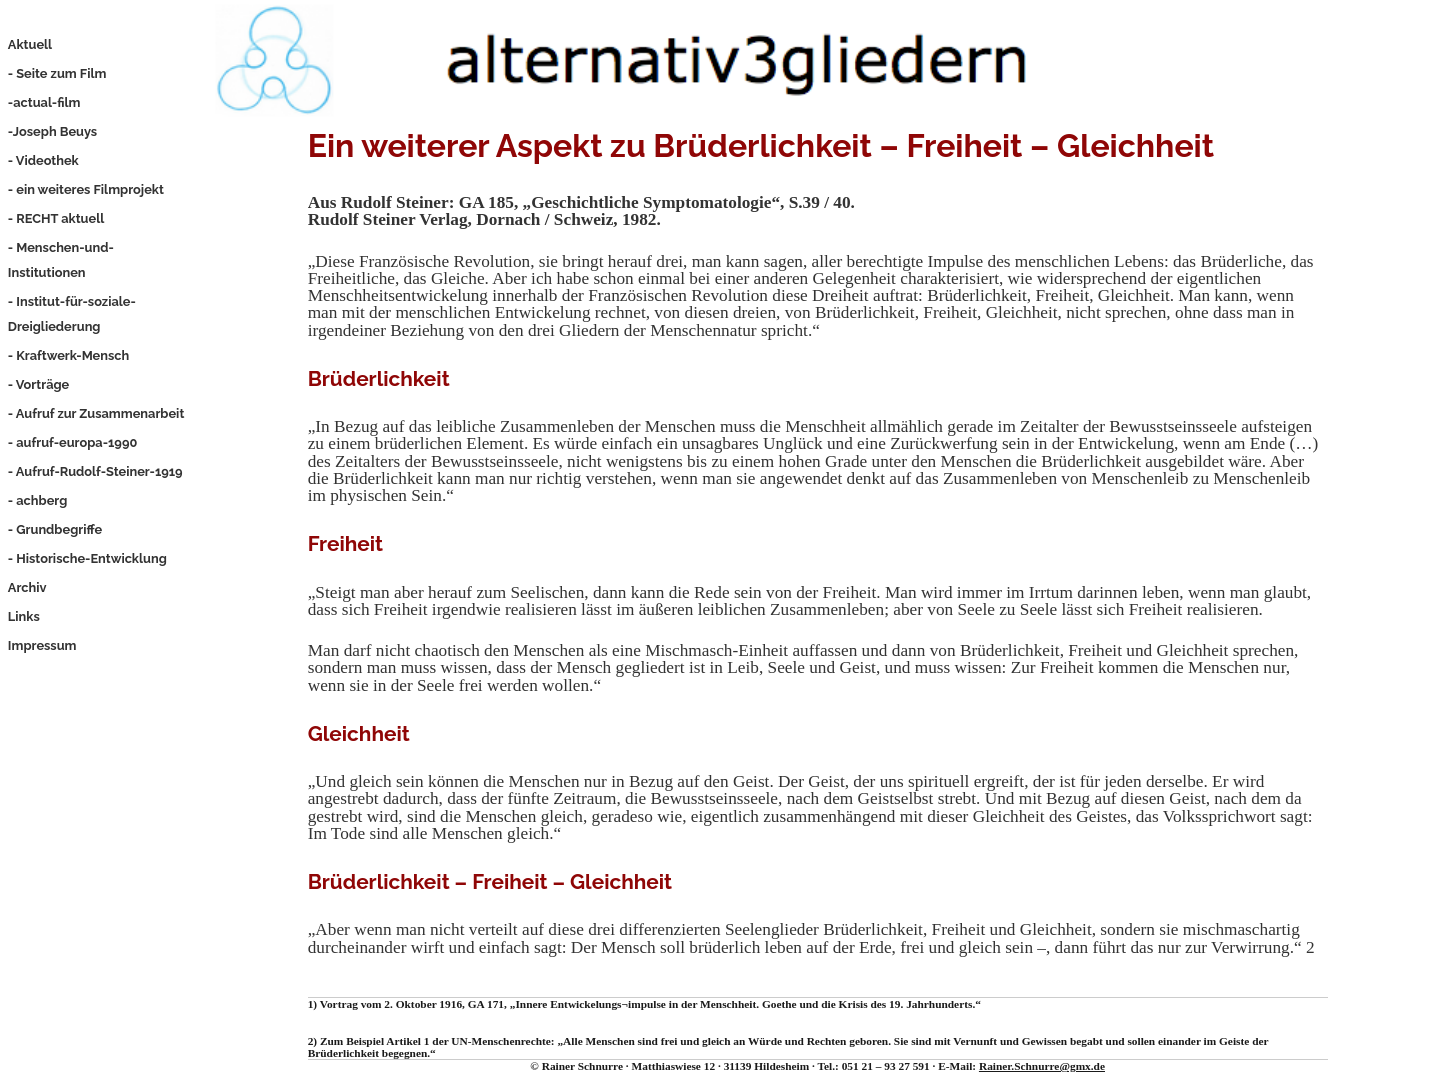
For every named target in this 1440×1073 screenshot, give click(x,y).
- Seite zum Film (57, 73)
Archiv (27, 587)
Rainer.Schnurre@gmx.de (1042, 1066)
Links (24, 616)
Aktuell (30, 44)
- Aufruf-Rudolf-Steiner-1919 (95, 471)
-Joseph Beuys (52, 131)
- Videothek (43, 160)
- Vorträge (38, 384)
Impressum (42, 645)
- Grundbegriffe (55, 529)
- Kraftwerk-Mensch (68, 355)
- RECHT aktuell (56, 218)
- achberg (38, 500)
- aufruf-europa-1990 (72, 442)
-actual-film (44, 102)
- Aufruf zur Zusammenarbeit (96, 413)
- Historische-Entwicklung (87, 558)
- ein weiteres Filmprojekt (86, 189)
